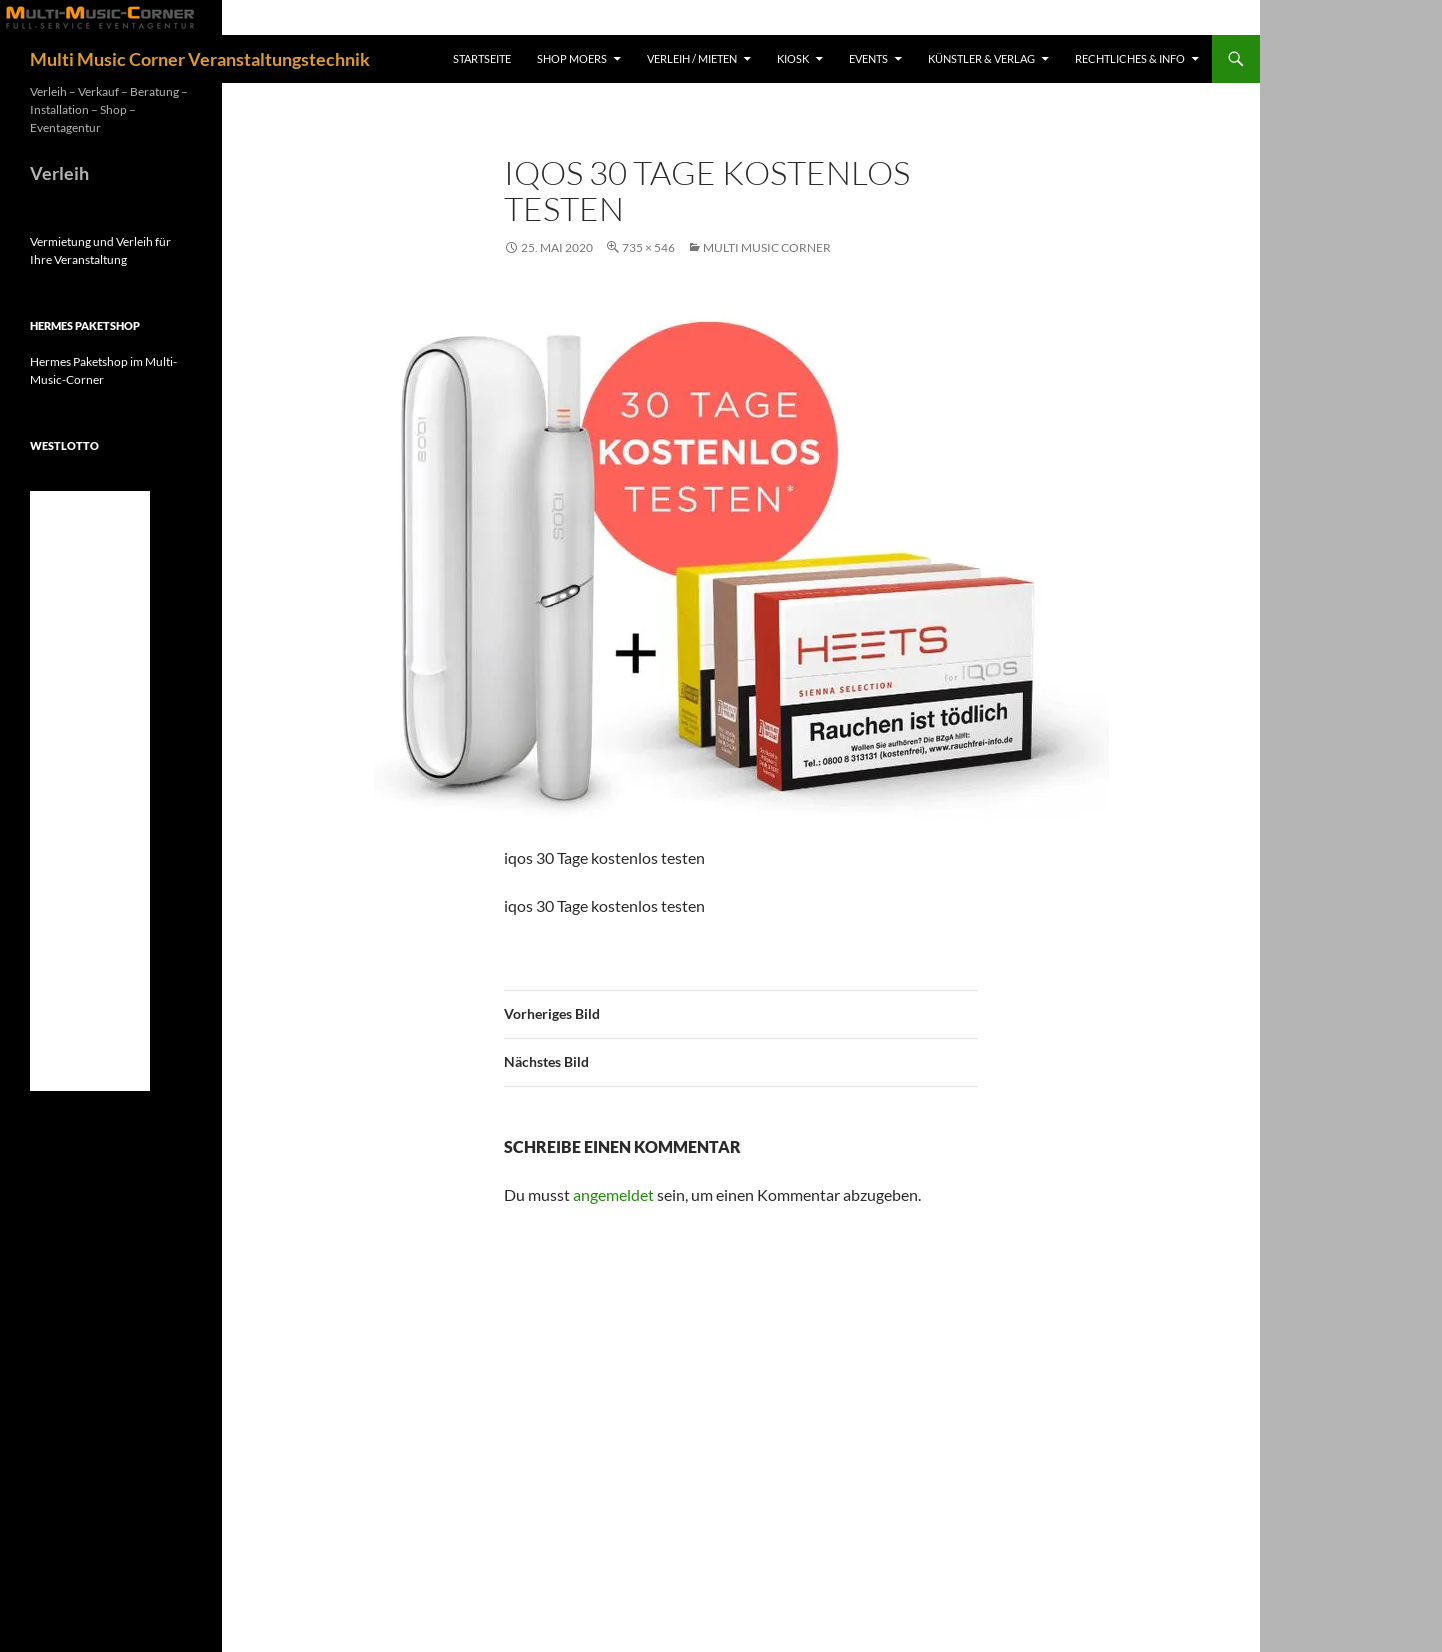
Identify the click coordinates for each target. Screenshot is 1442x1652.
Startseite (482, 58)
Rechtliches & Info (1130, 58)
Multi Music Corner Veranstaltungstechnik (200, 59)
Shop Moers (572, 58)
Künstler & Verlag (981, 58)
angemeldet (613, 1194)
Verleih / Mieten (692, 58)
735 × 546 (648, 247)
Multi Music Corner (767, 247)
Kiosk (793, 58)
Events (868, 58)
